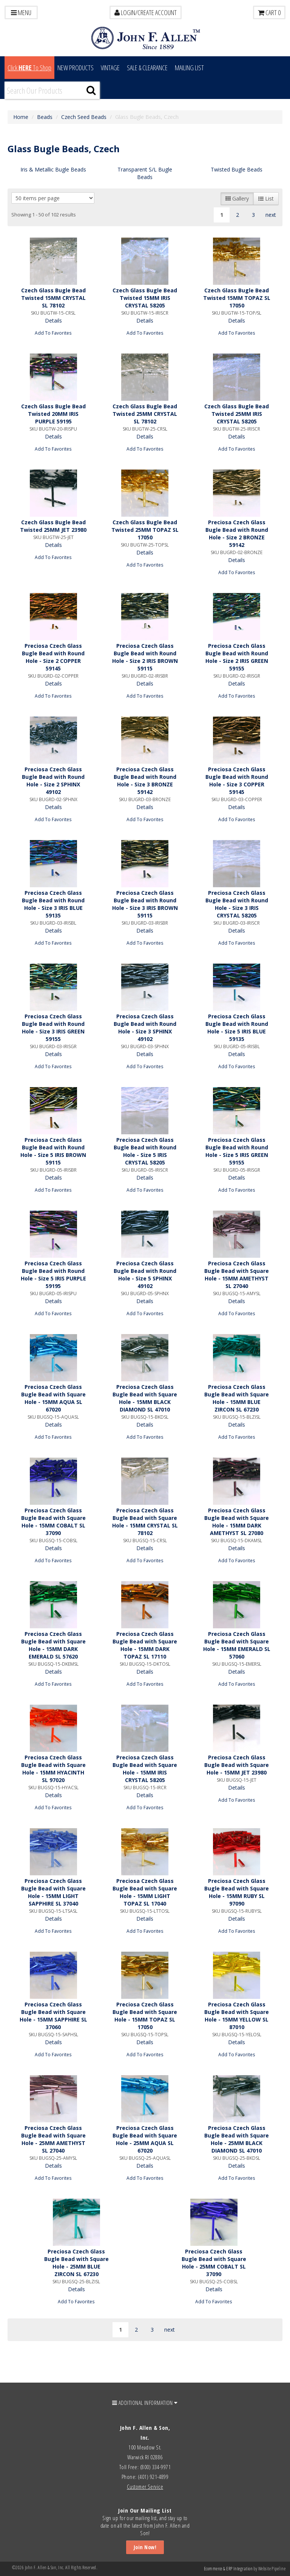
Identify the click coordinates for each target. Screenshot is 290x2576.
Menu (21, 12)
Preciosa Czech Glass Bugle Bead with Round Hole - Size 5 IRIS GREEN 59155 (236, 1151)
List (266, 198)
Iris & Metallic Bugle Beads (53, 169)
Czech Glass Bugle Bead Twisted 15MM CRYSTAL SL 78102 (53, 298)
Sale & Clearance (147, 67)
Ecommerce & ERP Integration (228, 2568)
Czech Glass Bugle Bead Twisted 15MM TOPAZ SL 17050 (236, 298)
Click (29, 67)
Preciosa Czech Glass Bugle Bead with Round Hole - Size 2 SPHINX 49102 (53, 780)
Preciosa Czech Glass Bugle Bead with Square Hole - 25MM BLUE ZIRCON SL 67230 (76, 2263)
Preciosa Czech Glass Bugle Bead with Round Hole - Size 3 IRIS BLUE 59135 (53, 904)
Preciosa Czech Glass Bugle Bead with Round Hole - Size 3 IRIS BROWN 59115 (145, 904)
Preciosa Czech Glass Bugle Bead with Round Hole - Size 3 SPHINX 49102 (145, 1027)
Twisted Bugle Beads (236, 169)
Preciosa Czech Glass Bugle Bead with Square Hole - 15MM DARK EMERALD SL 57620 (53, 1645)
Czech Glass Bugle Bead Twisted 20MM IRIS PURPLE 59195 (53, 414)
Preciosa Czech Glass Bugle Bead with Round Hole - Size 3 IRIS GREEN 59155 (53, 1027)
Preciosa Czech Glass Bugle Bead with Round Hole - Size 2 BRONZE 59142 (236, 533)
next (270, 214)
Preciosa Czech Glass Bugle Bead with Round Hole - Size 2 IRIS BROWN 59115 (145, 657)
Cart (269, 12)
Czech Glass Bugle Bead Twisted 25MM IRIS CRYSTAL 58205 (236, 414)
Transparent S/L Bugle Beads (144, 173)
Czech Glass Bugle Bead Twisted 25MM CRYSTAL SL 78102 (145, 414)
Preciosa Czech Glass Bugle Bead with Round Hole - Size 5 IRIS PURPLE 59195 (53, 1275)
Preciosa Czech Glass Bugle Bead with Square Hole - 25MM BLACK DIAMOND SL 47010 (236, 2139)
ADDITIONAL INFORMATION (145, 2402)
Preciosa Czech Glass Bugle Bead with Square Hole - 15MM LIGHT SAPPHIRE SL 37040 (53, 1892)
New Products (75, 67)
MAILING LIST (189, 67)
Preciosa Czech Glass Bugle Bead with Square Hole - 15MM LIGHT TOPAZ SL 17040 (145, 1892)
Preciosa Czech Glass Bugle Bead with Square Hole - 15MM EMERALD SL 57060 (236, 1645)
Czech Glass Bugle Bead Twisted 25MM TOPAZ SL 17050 (145, 530)
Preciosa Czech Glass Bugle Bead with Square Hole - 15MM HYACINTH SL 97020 (53, 1769)
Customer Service (145, 2486)
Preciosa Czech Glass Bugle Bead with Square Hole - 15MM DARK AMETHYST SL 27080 (236, 1522)
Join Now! (145, 2547)
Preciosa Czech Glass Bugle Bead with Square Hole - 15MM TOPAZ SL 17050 (145, 2016)
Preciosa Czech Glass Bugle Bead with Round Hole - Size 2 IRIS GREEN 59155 (236, 657)
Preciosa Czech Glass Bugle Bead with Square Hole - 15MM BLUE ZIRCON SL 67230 (236, 1398)
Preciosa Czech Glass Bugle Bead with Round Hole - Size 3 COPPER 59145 (236, 780)
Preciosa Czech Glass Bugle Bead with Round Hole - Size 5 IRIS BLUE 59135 (236, 1027)
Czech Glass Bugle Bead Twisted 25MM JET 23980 (53, 526)
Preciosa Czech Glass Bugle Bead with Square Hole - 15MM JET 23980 (236, 1765)
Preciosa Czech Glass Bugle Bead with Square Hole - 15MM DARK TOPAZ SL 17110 (145, 1645)
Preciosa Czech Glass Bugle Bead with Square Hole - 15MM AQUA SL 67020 (53, 1398)
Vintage (110, 67)
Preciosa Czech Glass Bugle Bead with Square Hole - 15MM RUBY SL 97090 (236, 1892)
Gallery (237, 198)
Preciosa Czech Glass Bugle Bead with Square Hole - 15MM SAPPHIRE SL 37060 (53, 2016)
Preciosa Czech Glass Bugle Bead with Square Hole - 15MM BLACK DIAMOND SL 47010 (145, 1398)
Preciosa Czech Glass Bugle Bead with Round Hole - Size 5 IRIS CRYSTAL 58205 (145, 1151)
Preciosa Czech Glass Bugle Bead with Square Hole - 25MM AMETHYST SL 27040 (53, 2139)
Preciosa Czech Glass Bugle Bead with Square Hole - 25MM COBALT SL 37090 (214, 2263)
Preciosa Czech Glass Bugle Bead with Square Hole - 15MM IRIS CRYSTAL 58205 (145, 1769)
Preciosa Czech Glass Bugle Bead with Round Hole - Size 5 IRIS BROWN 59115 (53, 1151)
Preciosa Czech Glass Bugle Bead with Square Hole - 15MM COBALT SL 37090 (53, 1522)
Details (53, 320)
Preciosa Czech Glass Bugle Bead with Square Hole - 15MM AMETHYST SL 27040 (236, 1275)
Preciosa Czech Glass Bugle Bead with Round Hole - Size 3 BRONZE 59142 (145, 780)
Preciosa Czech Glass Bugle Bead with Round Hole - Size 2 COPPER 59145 (53, 657)
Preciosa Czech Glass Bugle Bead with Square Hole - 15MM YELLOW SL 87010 (236, 2016)
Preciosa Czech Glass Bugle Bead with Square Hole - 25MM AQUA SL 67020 (145, 2139)
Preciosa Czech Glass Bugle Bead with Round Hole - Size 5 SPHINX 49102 (145, 1275)
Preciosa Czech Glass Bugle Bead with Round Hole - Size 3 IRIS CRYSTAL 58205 (236, 904)
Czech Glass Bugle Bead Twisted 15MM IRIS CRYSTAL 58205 (145, 298)
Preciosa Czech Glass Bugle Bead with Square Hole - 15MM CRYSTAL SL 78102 (145, 1522)
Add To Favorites (53, 333)
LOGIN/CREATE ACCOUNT (145, 12)
